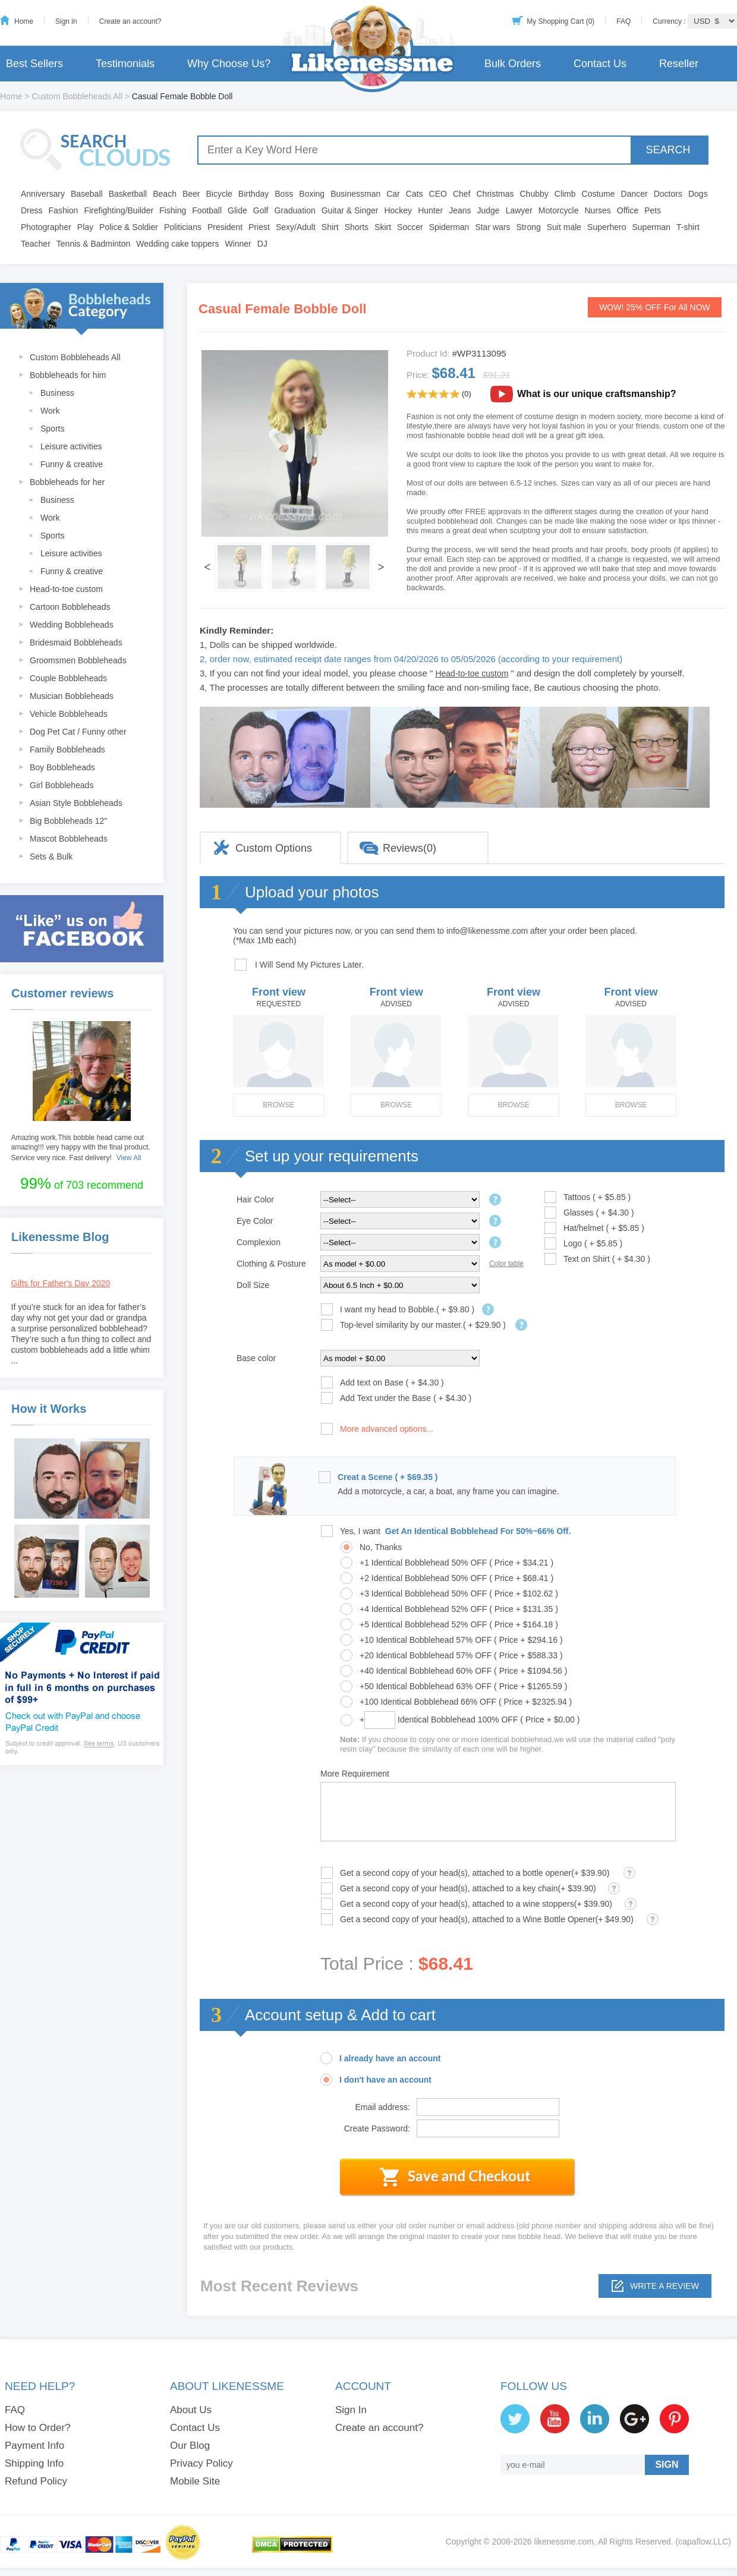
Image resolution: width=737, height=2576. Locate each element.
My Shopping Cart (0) (560, 21)
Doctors (668, 194)
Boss (284, 194)
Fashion (63, 210)
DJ (262, 243)
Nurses (598, 210)
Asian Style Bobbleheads (76, 803)
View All (128, 1158)
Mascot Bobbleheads (69, 838)
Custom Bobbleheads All (77, 96)
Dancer (634, 194)
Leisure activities (71, 446)
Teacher (36, 243)
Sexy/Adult (296, 227)
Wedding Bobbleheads (72, 624)
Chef (462, 194)
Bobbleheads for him (68, 375)
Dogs (698, 194)
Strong (528, 227)
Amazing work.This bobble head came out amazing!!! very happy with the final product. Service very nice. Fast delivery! (80, 1147)
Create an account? (130, 21)
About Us (191, 2410)
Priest (259, 227)
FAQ (623, 21)
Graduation (294, 210)
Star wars (492, 227)
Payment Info (34, 2445)
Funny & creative (71, 464)
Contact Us (600, 64)
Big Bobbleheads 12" (68, 821)
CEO (438, 194)
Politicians (182, 227)
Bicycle (219, 194)
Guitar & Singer (350, 210)
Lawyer (519, 210)
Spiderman (449, 227)
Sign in (66, 21)
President (224, 227)
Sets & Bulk (51, 856)
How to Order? (38, 2427)
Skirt (382, 227)
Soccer (410, 227)
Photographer (46, 227)
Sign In (351, 2410)
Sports (52, 428)
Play (85, 227)
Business (57, 393)
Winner (238, 243)
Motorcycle (558, 210)
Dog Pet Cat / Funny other (78, 731)
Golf (261, 210)
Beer (191, 194)
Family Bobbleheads (67, 749)
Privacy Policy (201, 2463)
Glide (237, 210)
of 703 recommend (81, 1183)
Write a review (664, 2286)
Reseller (678, 64)
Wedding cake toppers (177, 243)
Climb (565, 194)
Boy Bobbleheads (62, 767)
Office (627, 210)
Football (207, 210)
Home (23, 21)
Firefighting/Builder (118, 210)
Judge (488, 210)
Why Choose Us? (228, 64)
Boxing (312, 194)
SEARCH (667, 150)
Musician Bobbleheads (72, 696)
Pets (652, 210)
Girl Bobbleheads (61, 785)
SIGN (666, 2465)
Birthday (253, 194)
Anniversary (43, 194)
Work (49, 410)
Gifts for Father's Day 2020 (61, 1283)
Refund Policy (36, 2481)
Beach (165, 194)
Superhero (606, 227)
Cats (414, 194)
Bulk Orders (512, 64)
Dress (32, 210)
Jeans (460, 210)
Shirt (330, 227)
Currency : (670, 21)
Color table (506, 1263)
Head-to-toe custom (66, 589)
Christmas (495, 194)
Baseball (87, 194)
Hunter (430, 210)
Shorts (356, 227)
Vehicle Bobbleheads (69, 714)
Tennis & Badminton (93, 243)
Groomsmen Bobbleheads (78, 660)
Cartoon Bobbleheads (70, 607)
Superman (651, 227)
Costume (598, 194)
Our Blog (190, 2445)
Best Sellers (34, 64)
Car (393, 194)
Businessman (355, 194)
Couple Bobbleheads (68, 678)
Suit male (564, 227)
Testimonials (125, 64)
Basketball (128, 194)
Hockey (398, 210)
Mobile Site (195, 2481)
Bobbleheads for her (67, 482)
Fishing (172, 210)
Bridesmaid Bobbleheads (76, 642)
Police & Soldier (128, 227)
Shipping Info (34, 2463)
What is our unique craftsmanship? (596, 394)
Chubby (534, 194)
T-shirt (688, 227)
